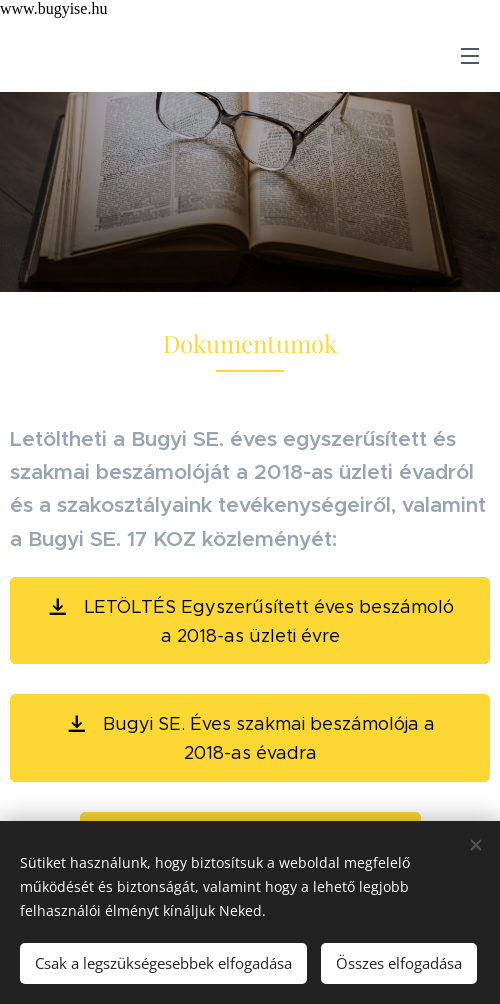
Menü (470, 56)
